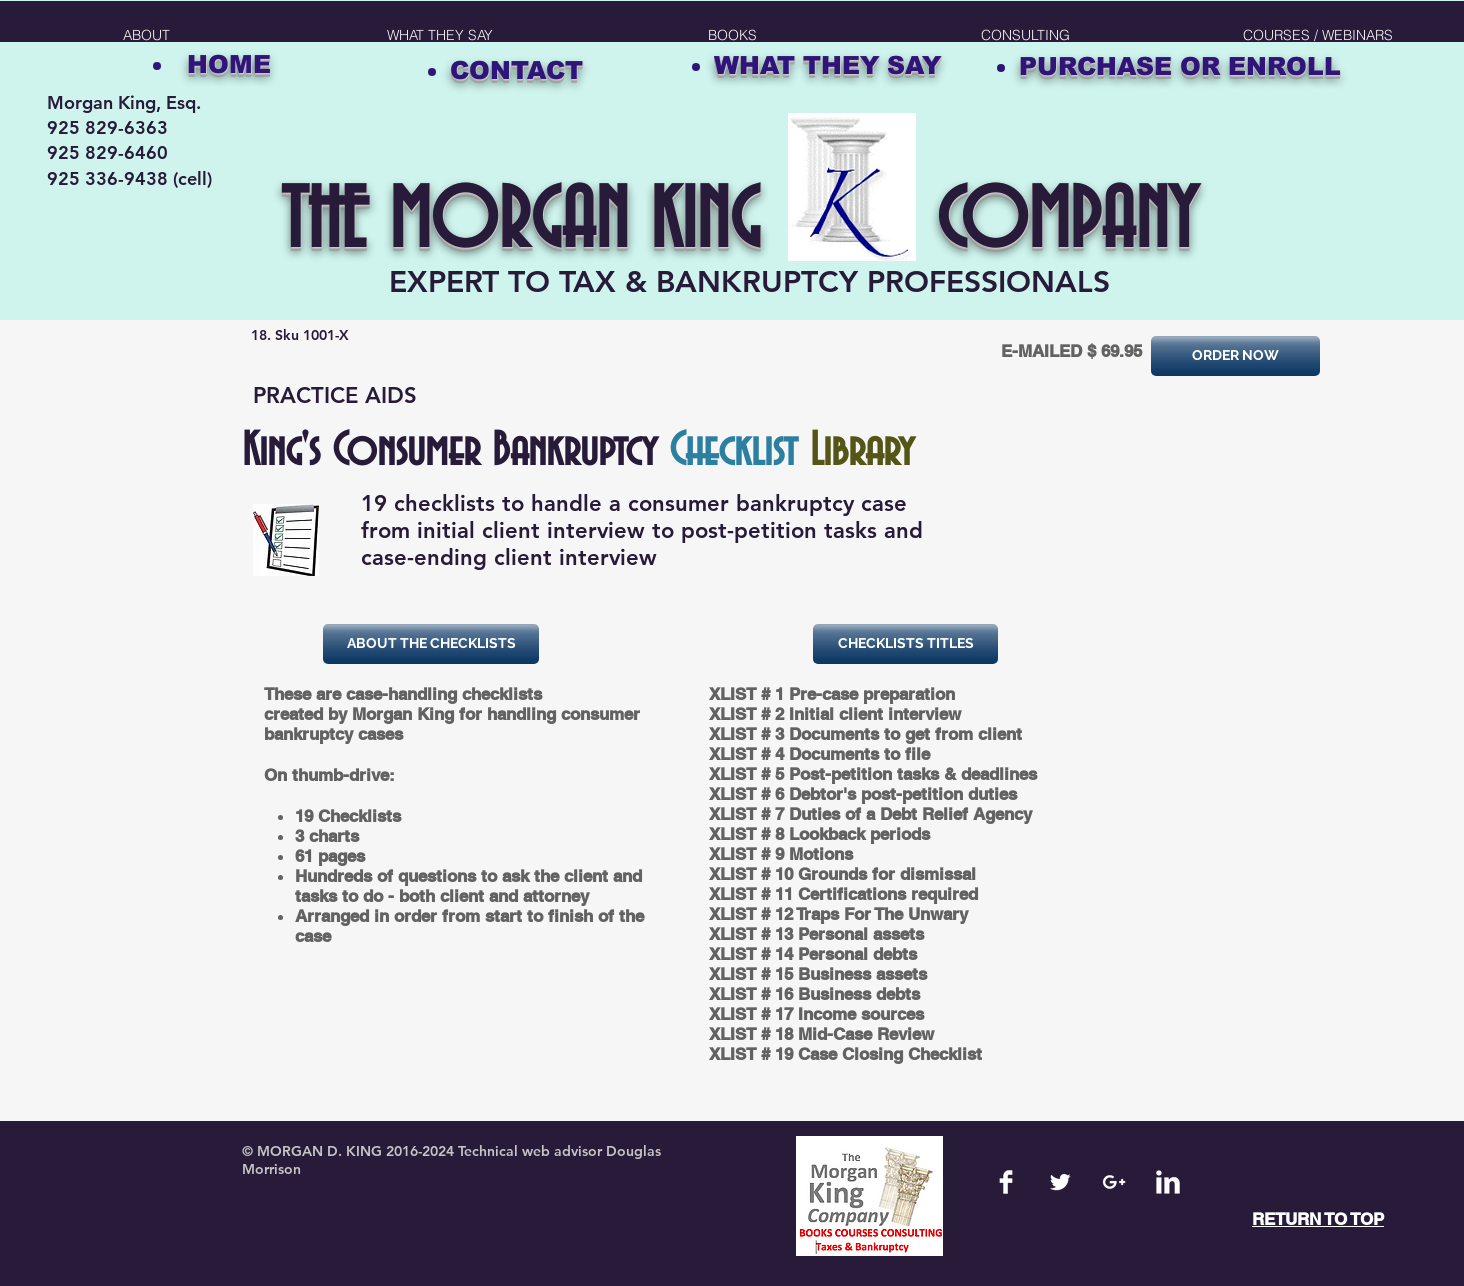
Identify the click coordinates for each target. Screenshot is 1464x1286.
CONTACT (516, 70)
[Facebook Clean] (1006, 1182)
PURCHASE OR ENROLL (1180, 66)
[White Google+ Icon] (1114, 1182)
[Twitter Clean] (1060, 1182)
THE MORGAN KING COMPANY (739, 223)
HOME (229, 64)
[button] (732, 35)
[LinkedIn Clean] (1168, 1182)
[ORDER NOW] (1235, 356)
